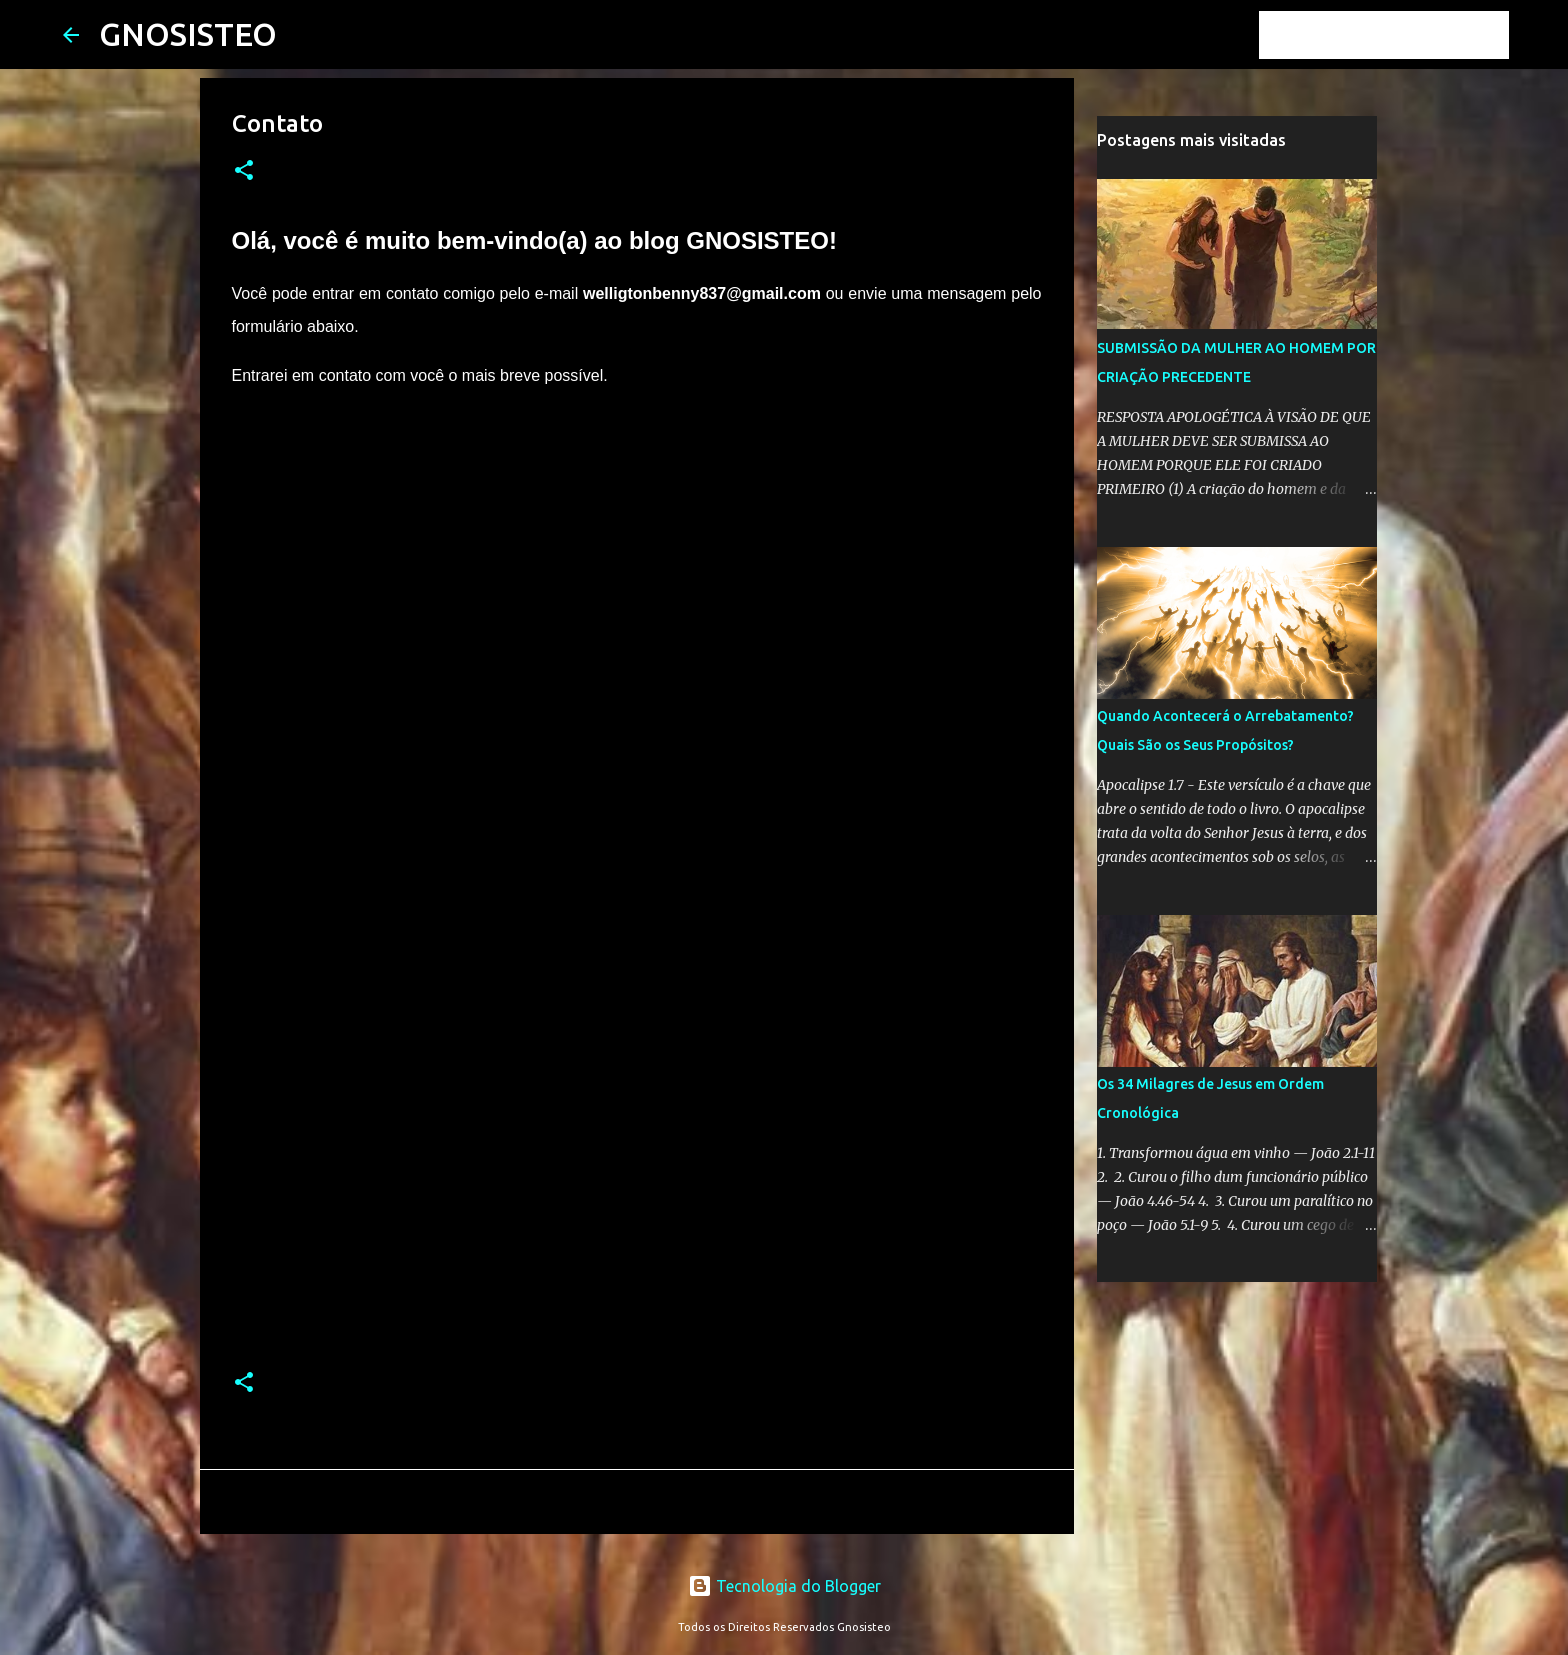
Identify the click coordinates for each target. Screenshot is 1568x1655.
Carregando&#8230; (552, 890)
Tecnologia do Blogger (784, 1586)
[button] (244, 171)
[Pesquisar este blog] (1404, 35)
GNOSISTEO (188, 34)
